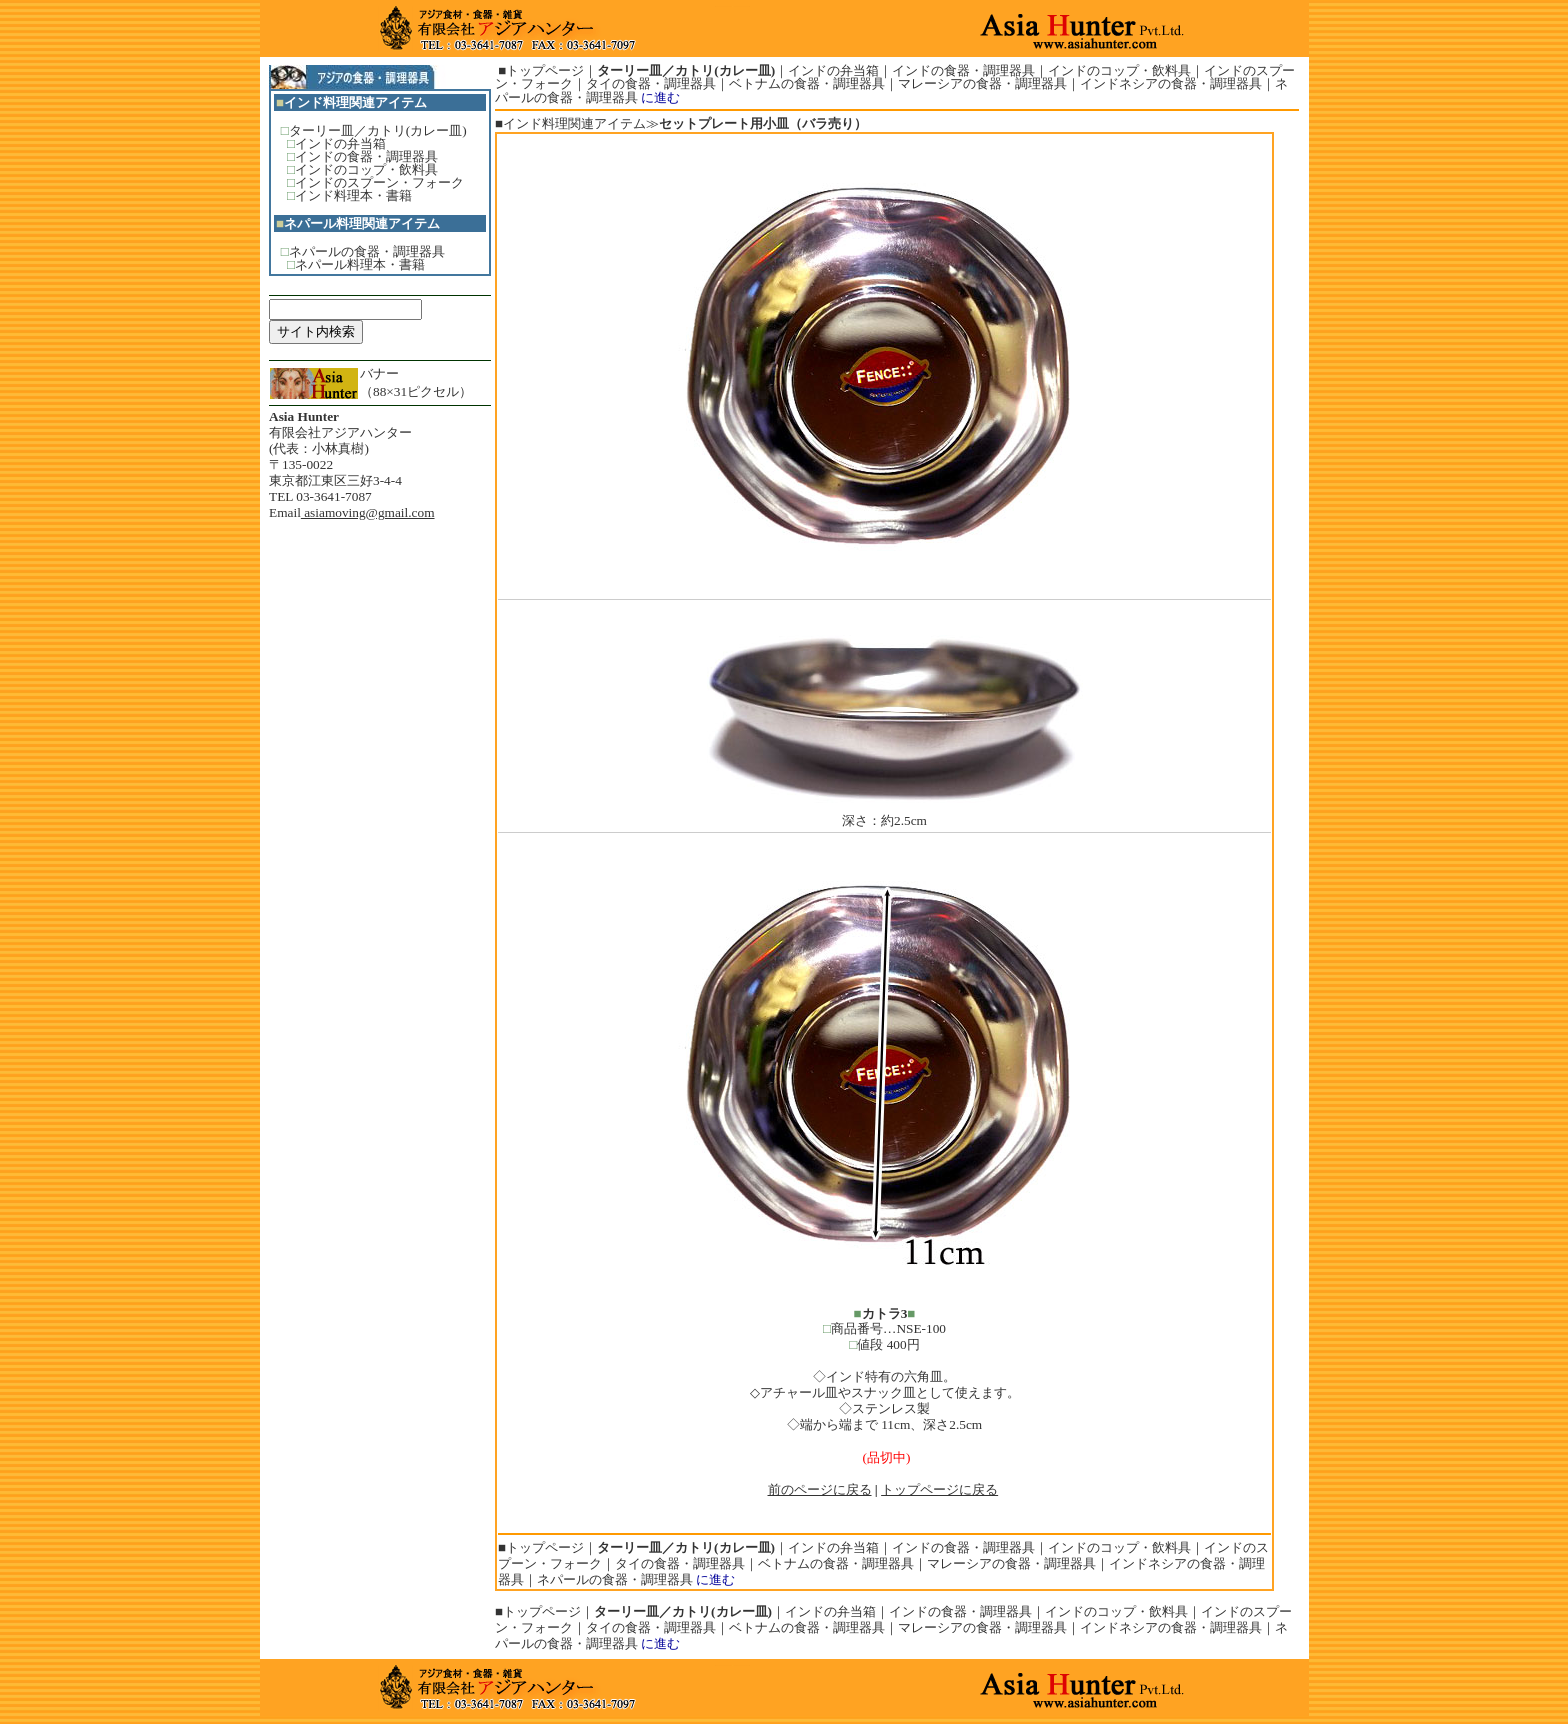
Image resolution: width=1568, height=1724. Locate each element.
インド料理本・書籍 (353, 195)
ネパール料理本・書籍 (360, 264)
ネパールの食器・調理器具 (367, 251)
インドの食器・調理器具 (366, 156)
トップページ (545, 70)
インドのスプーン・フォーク (379, 182)
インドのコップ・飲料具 (366, 169)
